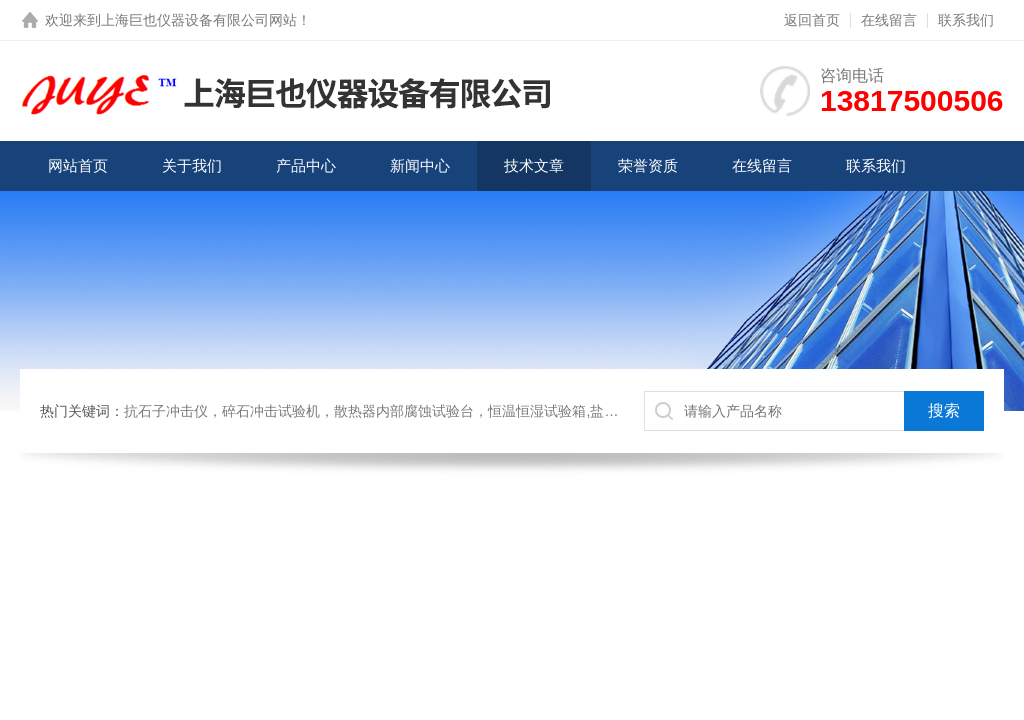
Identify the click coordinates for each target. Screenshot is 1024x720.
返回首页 (812, 20)
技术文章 (534, 165)
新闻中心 (420, 165)
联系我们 (966, 20)
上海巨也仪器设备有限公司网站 (199, 20)
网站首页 (78, 165)
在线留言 (889, 20)
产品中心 (306, 165)
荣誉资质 (648, 165)
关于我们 (192, 165)
